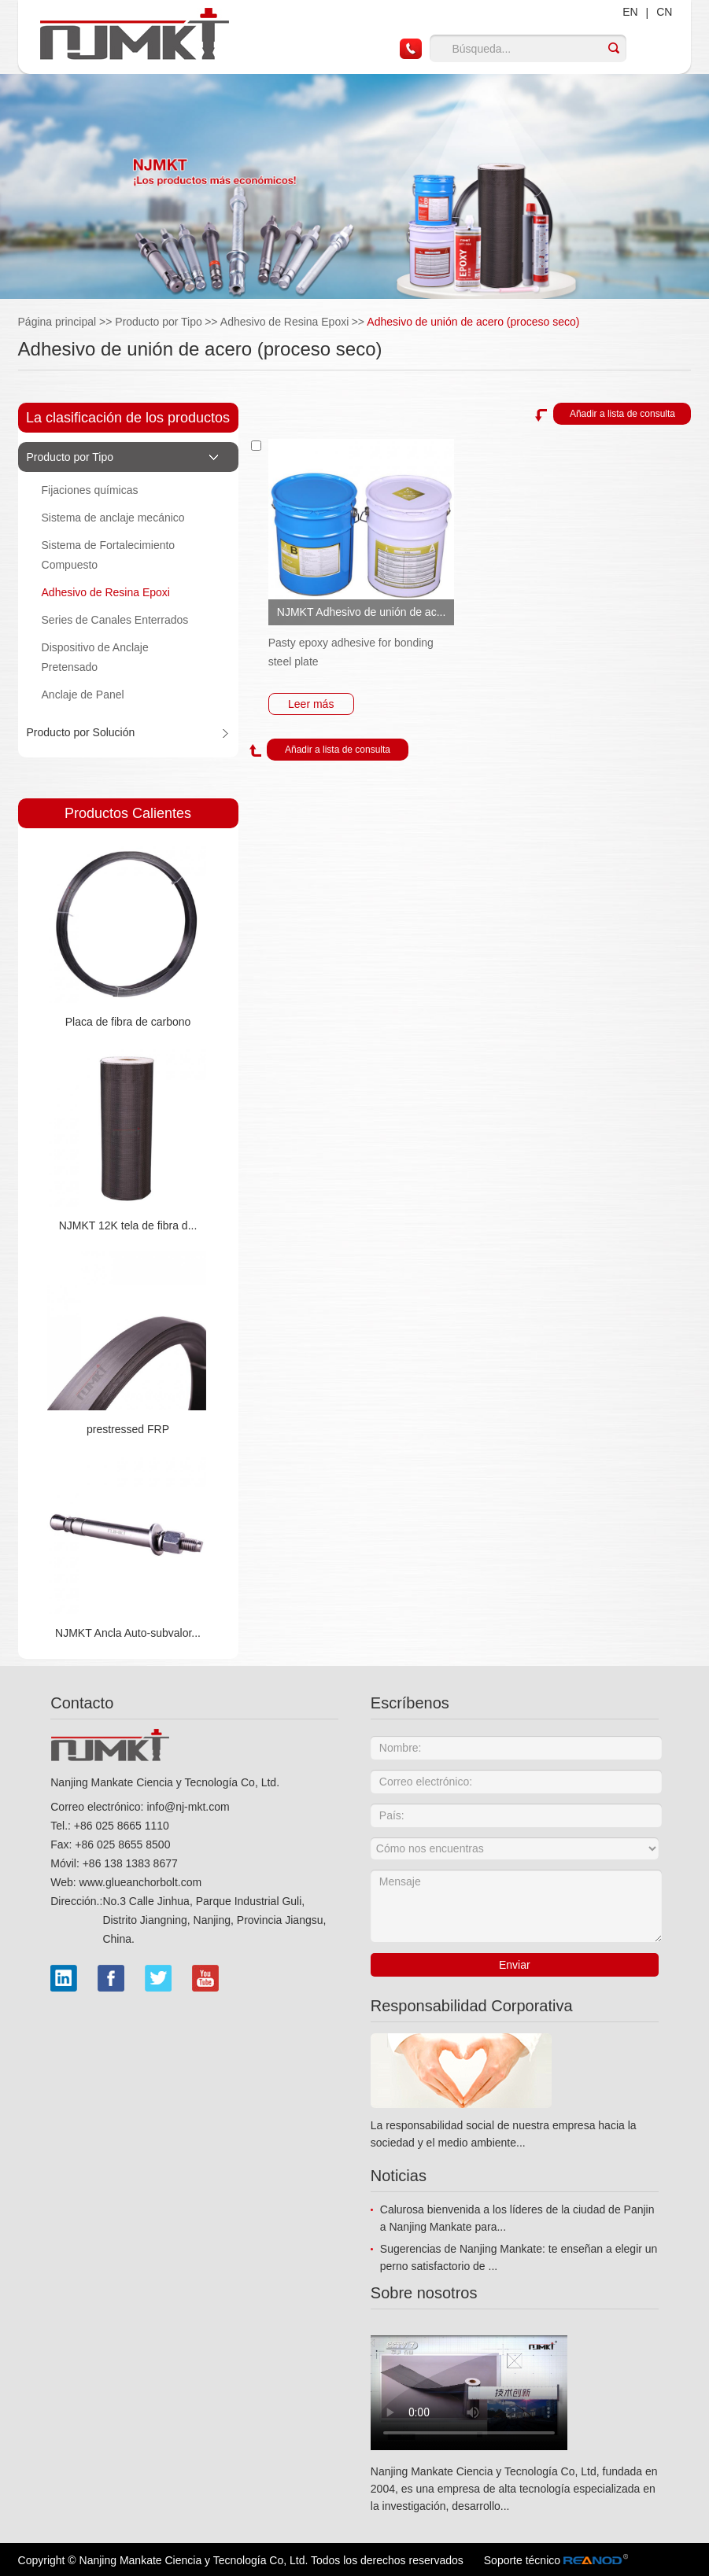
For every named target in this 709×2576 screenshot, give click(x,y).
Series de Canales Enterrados (115, 620)
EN (629, 12)
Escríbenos (410, 1703)
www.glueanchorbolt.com (140, 1882)
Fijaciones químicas (90, 490)
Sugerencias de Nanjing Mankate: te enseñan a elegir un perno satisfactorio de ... (519, 2257)
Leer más (311, 704)
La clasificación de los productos (128, 418)
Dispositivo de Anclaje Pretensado (95, 657)
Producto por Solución (81, 732)
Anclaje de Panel (83, 694)
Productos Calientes (128, 813)
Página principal (67, 321)
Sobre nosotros (424, 2292)
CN (664, 12)
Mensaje (516, 1906)
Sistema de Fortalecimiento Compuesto (108, 555)
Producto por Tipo (158, 321)
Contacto (81, 1703)
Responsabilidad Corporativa (472, 2005)
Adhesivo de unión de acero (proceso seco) (473, 321)
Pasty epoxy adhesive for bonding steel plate (351, 652)
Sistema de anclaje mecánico (113, 517)
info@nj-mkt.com (187, 1806)
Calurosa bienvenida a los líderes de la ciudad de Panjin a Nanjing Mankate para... (517, 2218)
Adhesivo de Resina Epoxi (284, 321)
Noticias (399, 2175)
